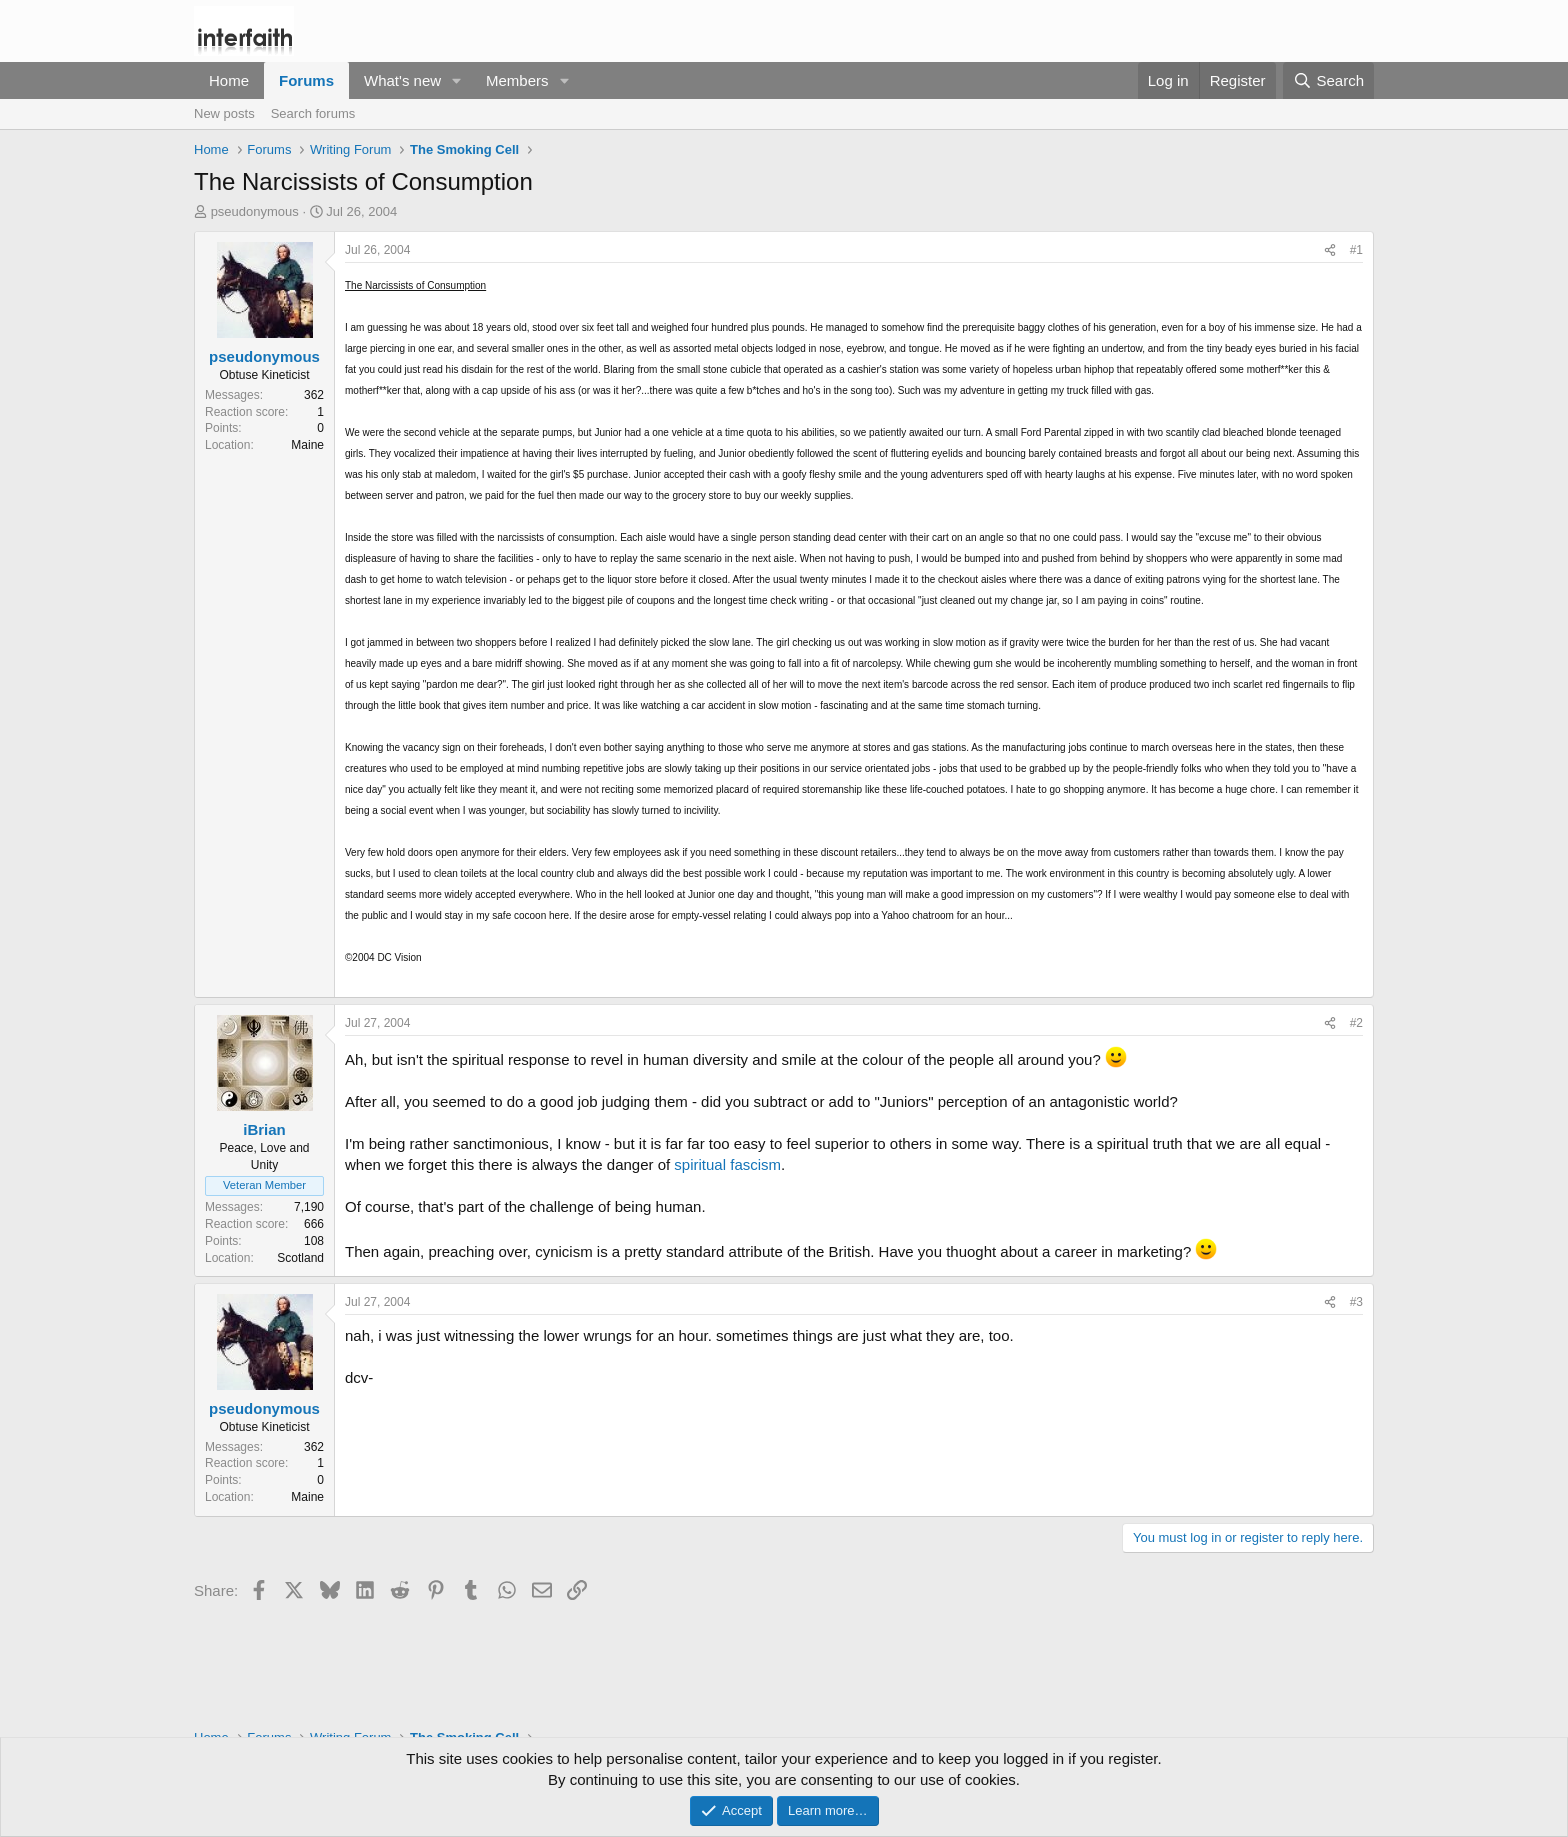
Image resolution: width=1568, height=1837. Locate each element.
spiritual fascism (727, 1164)
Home (229, 80)
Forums (306, 80)
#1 (1356, 250)
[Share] (1330, 250)
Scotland (300, 1258)
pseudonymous (255, 211)
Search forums (313, 113)
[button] (457, 80)
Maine (307, 445)
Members (517, 80)
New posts (224, 113)
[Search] (1328, 80)
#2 (1356, 1023)
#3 (1356, 1302)
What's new (402, 80)
